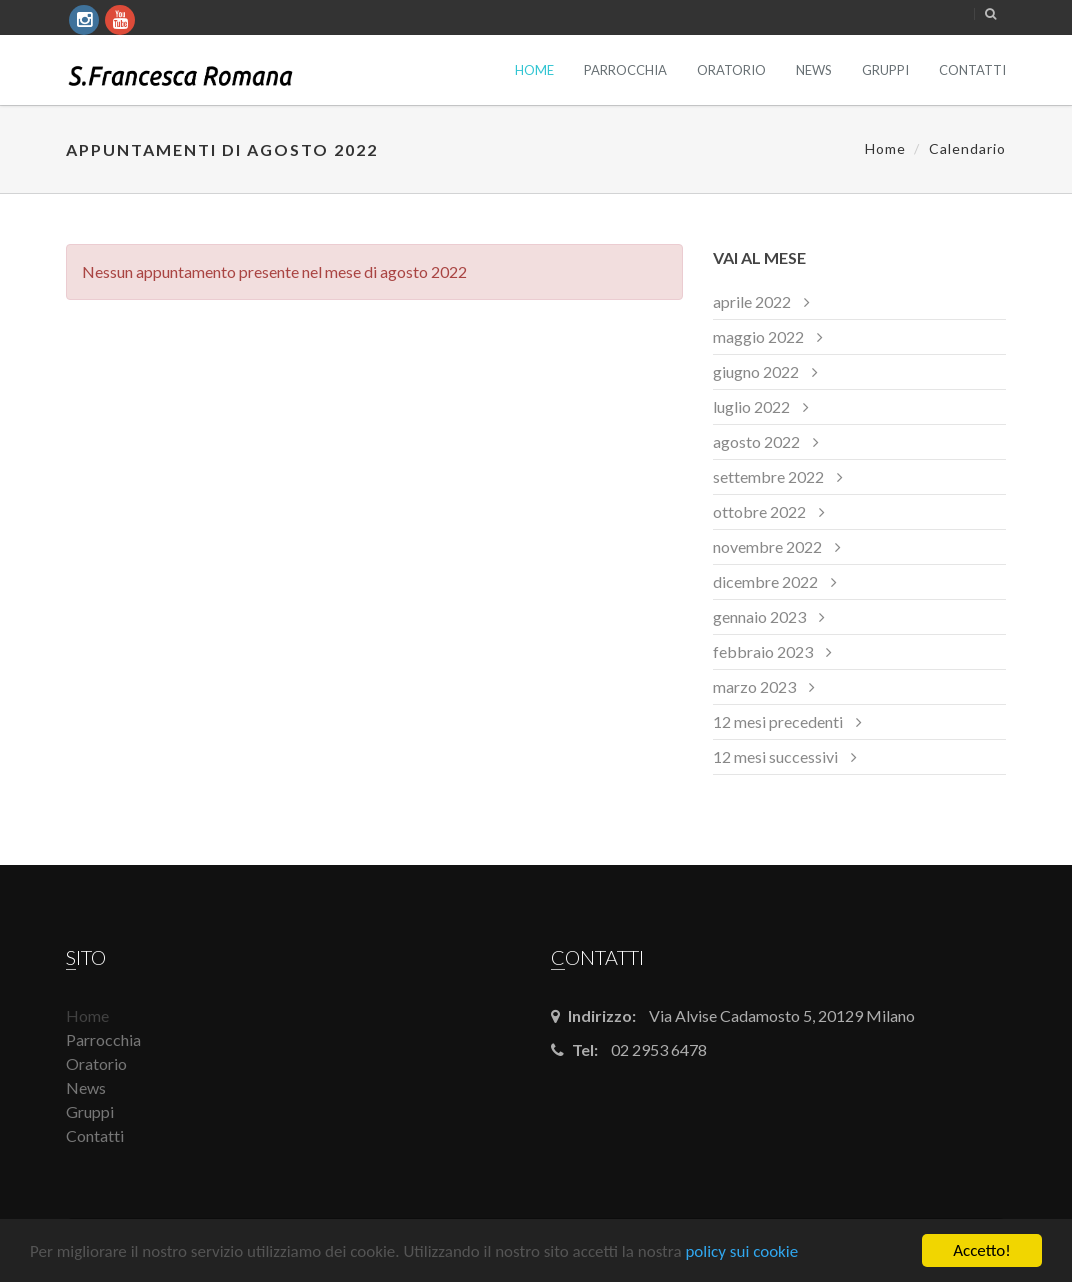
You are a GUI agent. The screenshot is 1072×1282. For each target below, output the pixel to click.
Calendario (967, 148)
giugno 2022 (756, 371)
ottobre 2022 (759, 511)
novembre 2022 (767, 546)
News (814, 70)
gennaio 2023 (759, 616)
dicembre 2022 (765, 581)
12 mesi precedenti (778, 721)
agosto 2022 (756, 441)
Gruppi (885, 70)
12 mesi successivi (775, 756)
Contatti (972, 70)
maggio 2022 (758, 336)
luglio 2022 (751, 406)
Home (534, 70)
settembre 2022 (768, 476)
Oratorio (731, 70)
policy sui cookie (741, 1251)
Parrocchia (625, 70)
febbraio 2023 (763, 651)
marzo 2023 (754, 686)
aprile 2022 (752, 301)
